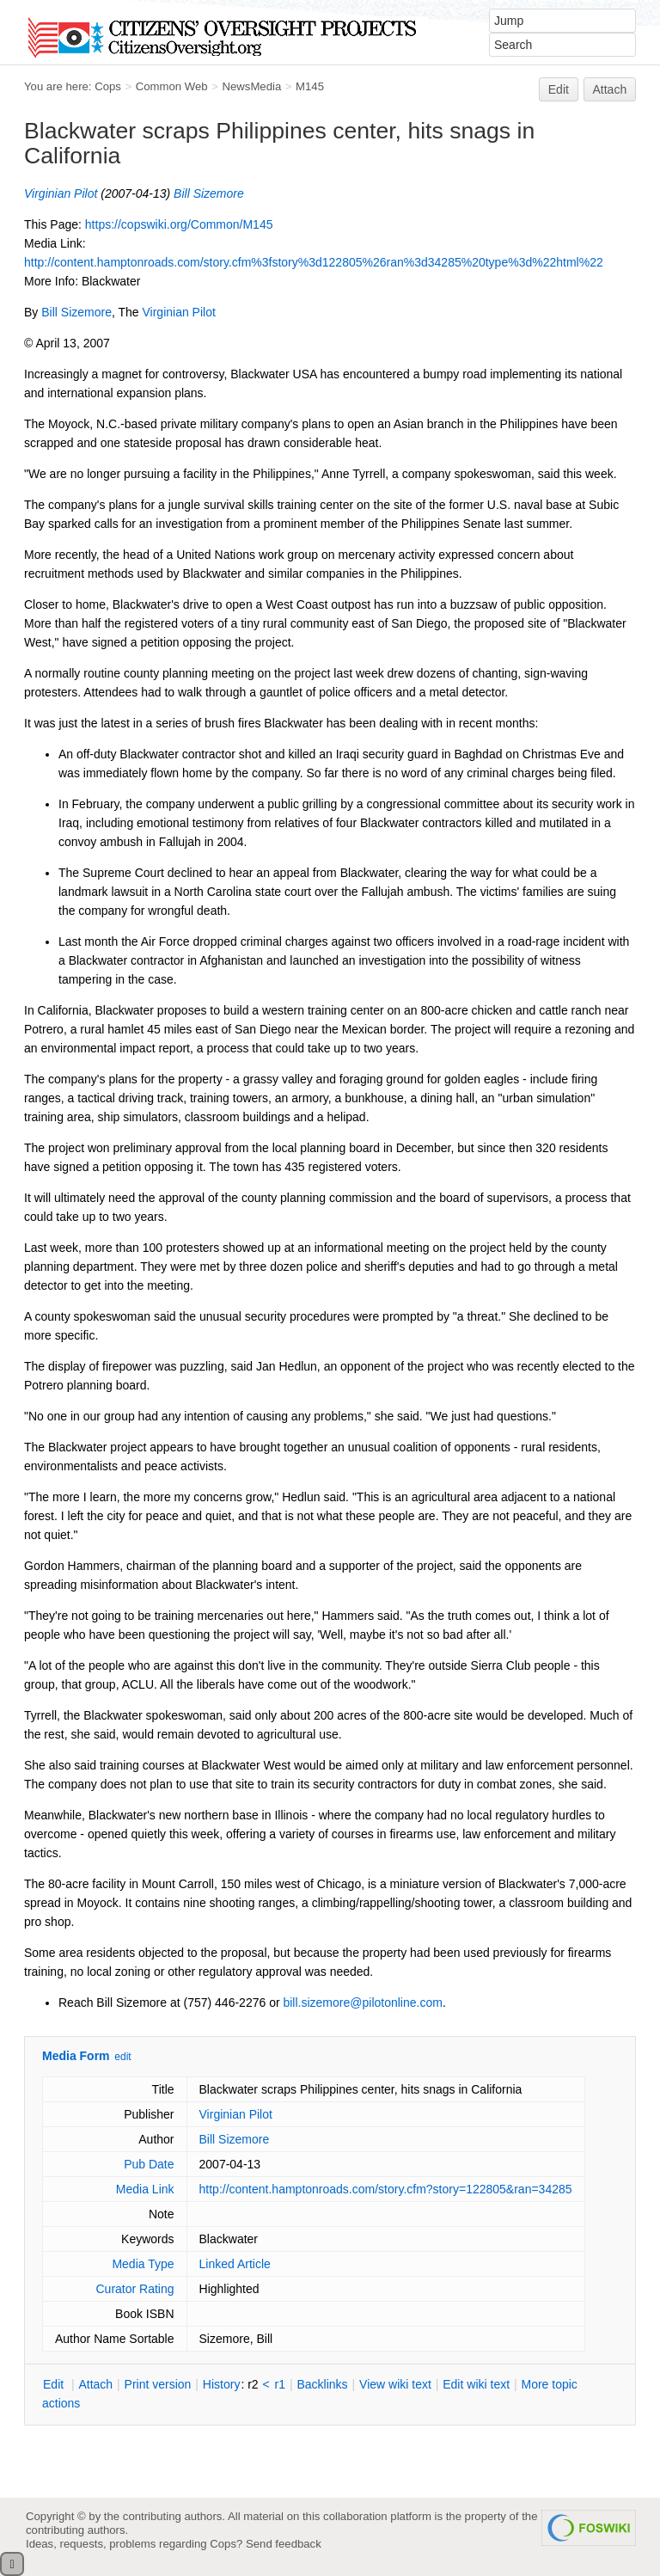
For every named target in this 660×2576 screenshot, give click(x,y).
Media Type (143, 2264)
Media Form (76, 2056)
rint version (158, 2384)
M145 (310, 86)
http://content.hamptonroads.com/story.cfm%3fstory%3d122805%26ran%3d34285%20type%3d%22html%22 (313, 262)
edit (122, 2057)
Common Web (172, 86)
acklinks (321, 2384)
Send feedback (283, 2543)
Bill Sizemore (209, 193)
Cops (108, 86)
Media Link (145, 2189)
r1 (280, 2384)
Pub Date (149, 2164)
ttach (95, 2384)
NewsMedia (251, 86)
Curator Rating (134, 2289)
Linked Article (235, 2264)
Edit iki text (476, 2384)
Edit (558, 89)
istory (222, 2384)
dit (55, 2384)
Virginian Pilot (60, 193)
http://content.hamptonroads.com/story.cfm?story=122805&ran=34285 (385, 2189)
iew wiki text (395, 2384)
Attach (610, 89)
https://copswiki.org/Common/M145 (179, 224)
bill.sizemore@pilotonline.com (362, 2002)
